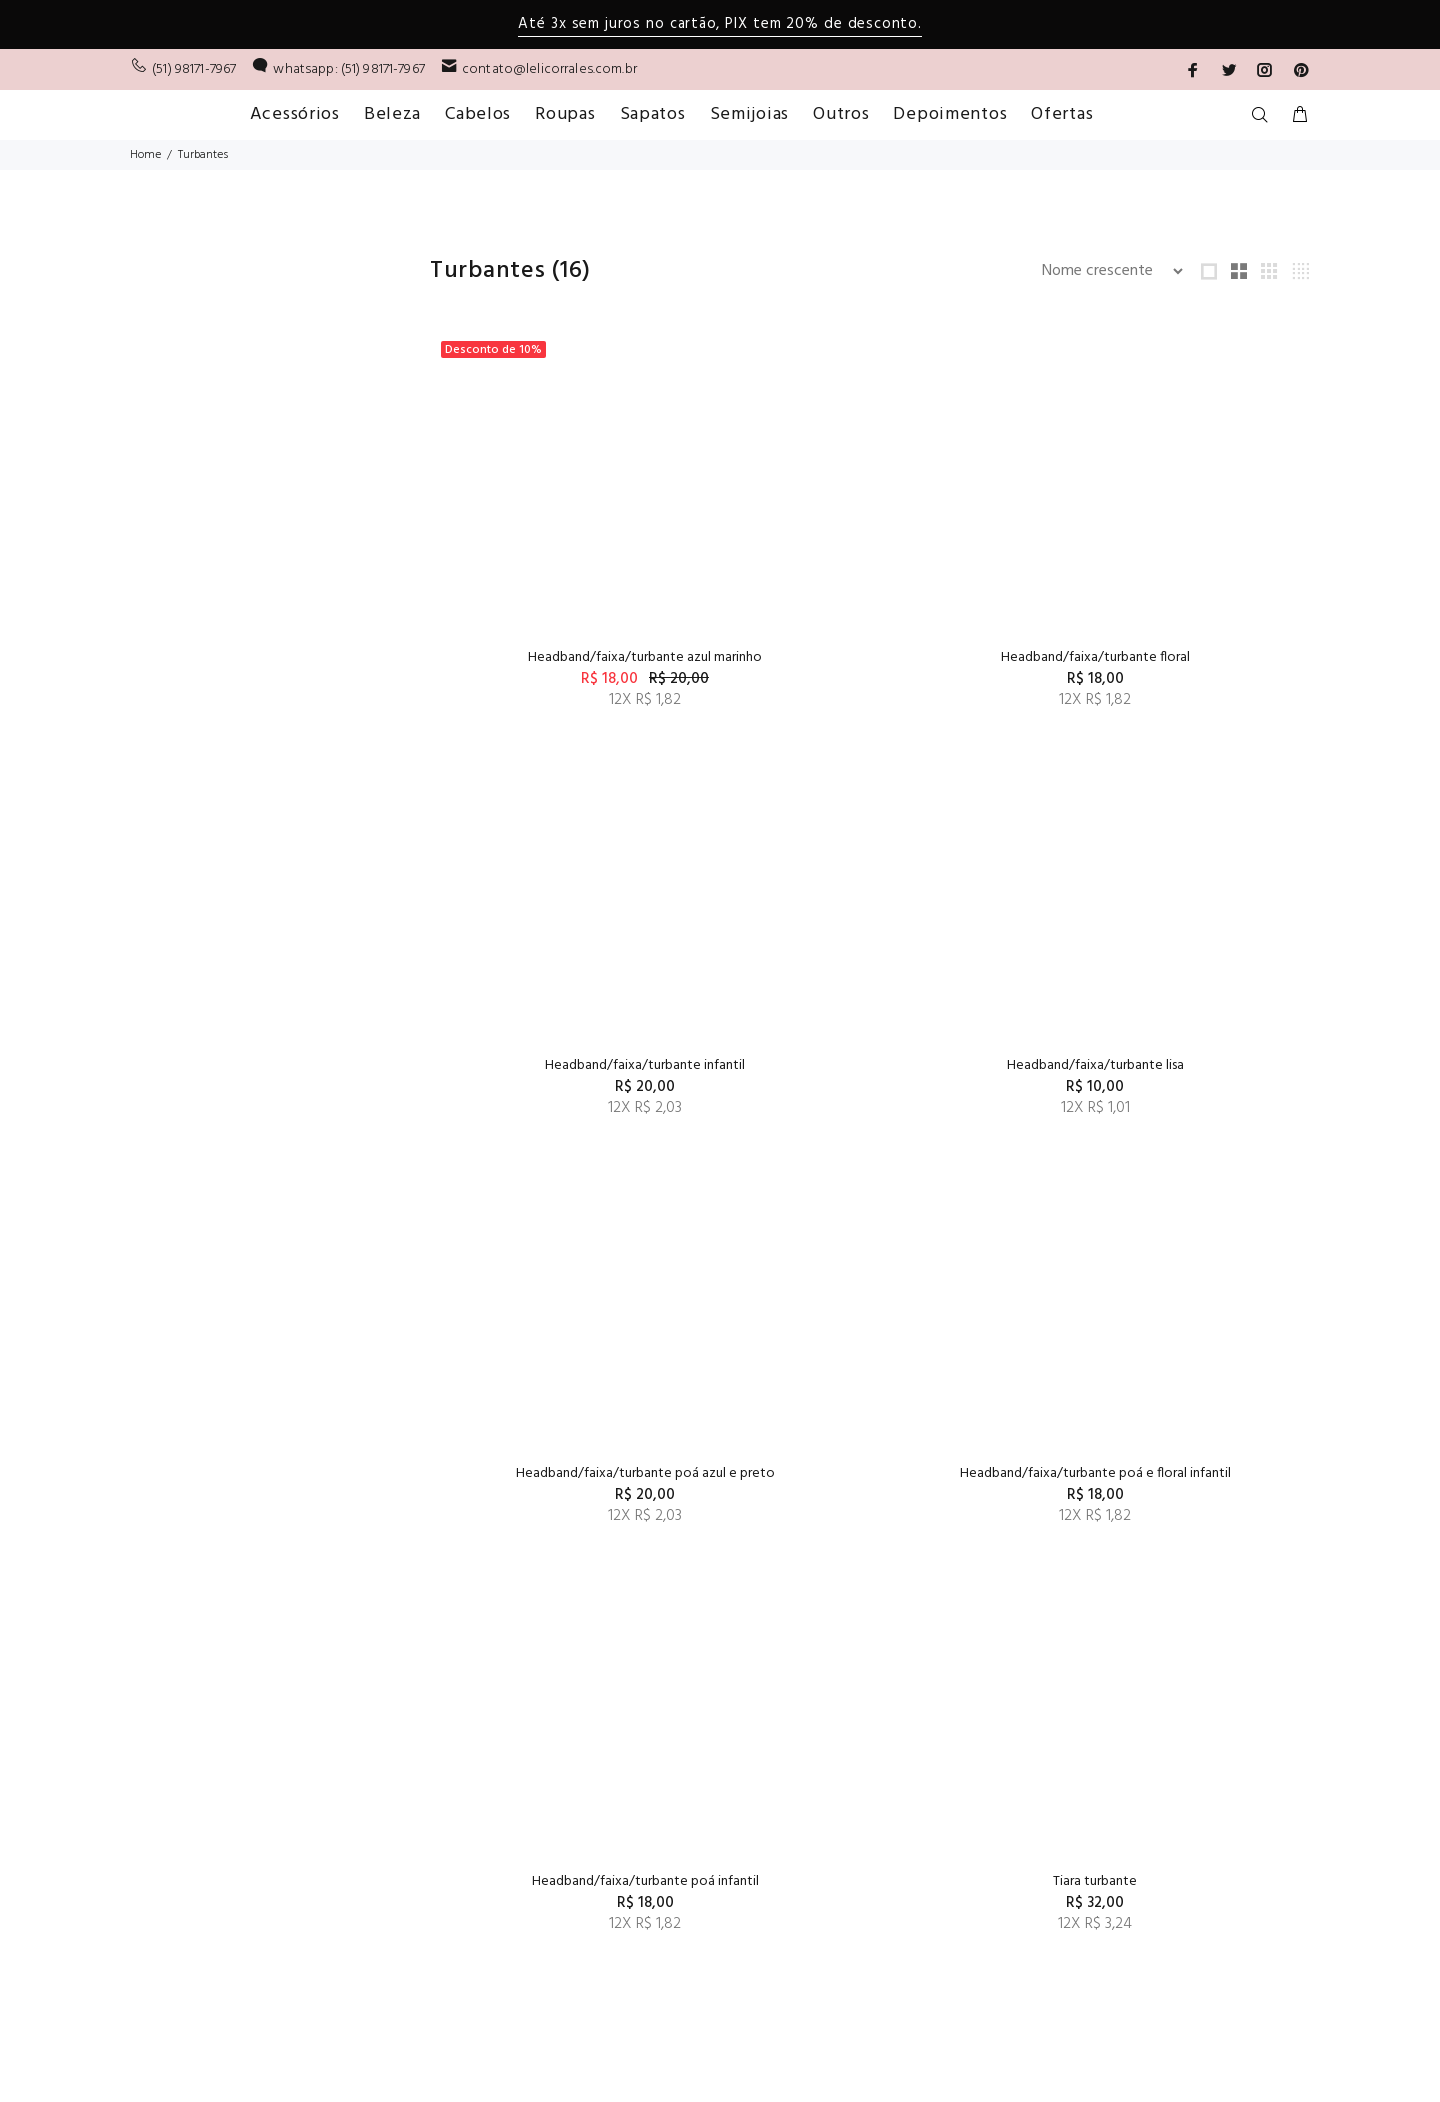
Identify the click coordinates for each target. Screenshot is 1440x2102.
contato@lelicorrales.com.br (549, 69)
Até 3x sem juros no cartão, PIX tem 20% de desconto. (719, 24)
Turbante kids (570, 1881)
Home (145, 155)
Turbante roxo (1170, 1881)
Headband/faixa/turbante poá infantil (569, 1473)
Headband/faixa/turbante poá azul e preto (869, 1065)
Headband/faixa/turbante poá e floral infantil (1169, 1065)
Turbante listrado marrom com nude (870, 1881)
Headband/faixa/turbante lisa (569, 1065)
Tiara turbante (870, 1473)
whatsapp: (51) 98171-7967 (349, 69)
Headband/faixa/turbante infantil (1170, 657)
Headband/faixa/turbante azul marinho (570, 657)
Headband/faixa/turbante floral (869, 657)
